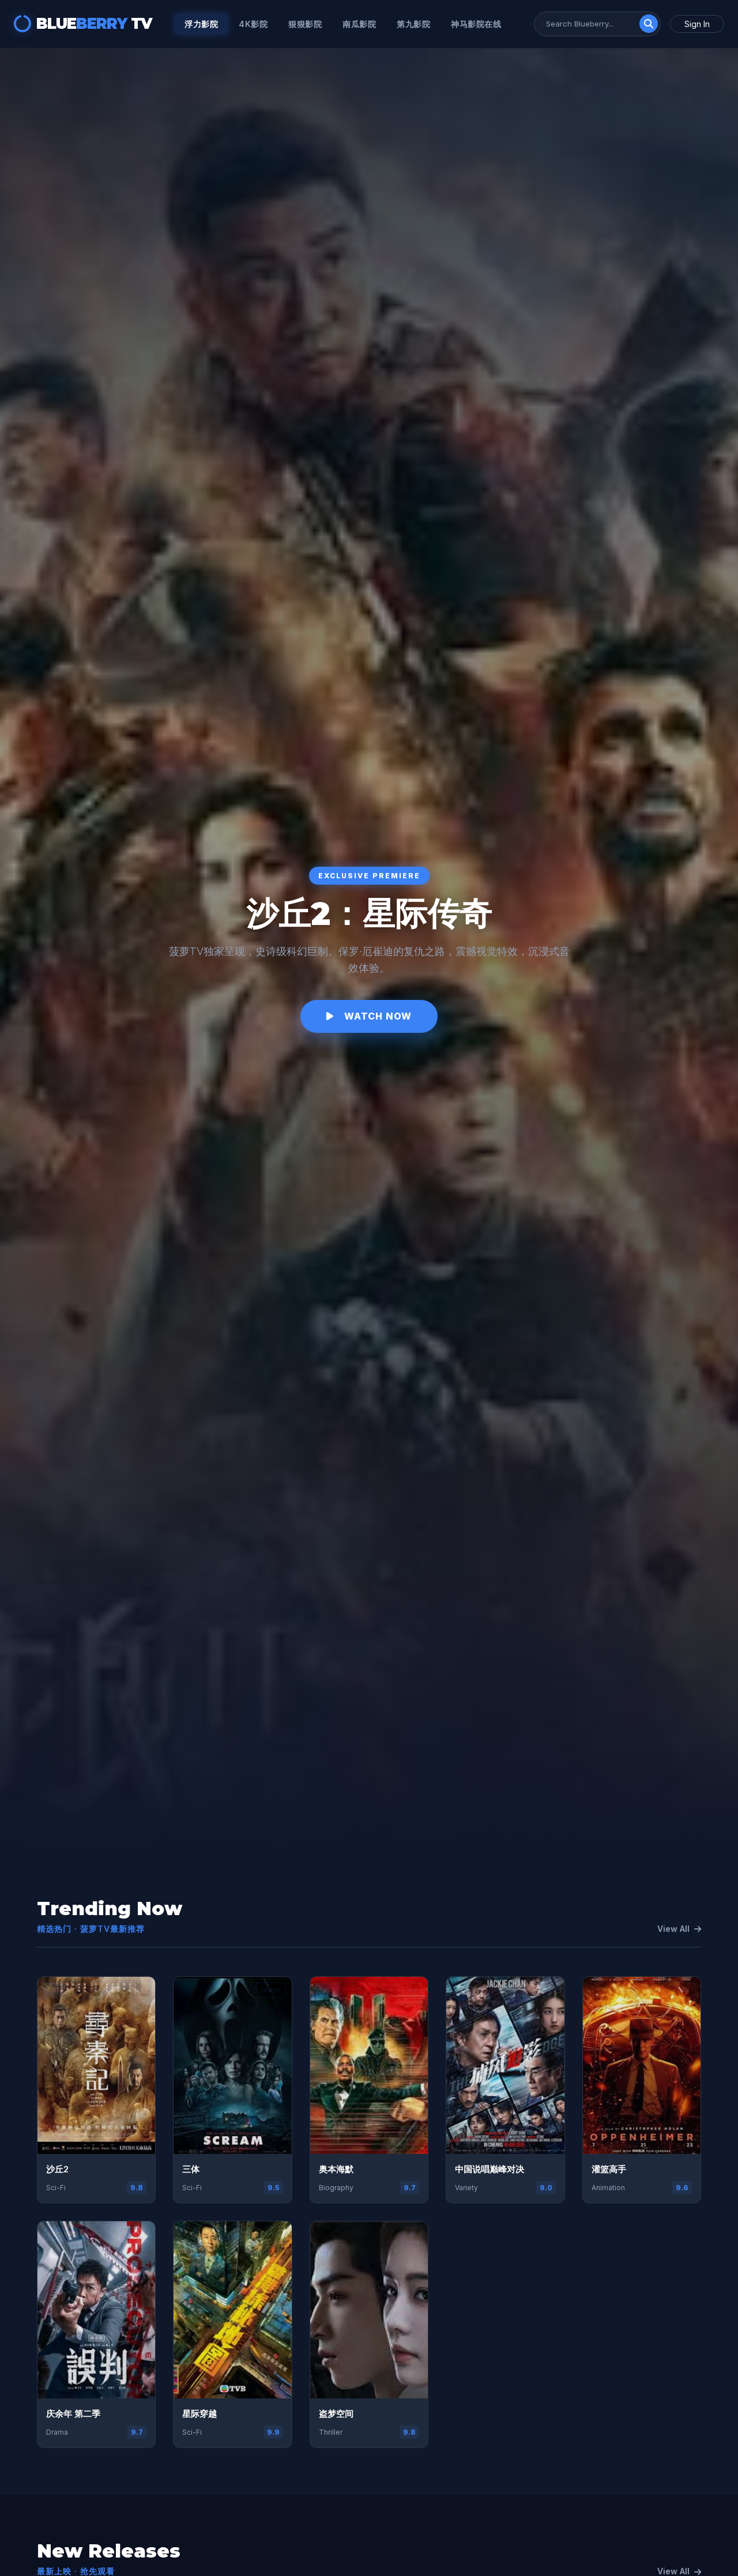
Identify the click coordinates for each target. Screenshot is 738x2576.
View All (679, 1929)
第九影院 (413, 24)
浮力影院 (201, 24)
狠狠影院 (305, 24)
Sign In (697, 24)
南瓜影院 (359, 24)
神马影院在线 (476, 24)
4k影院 (253, 24)
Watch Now (369, 1016)
